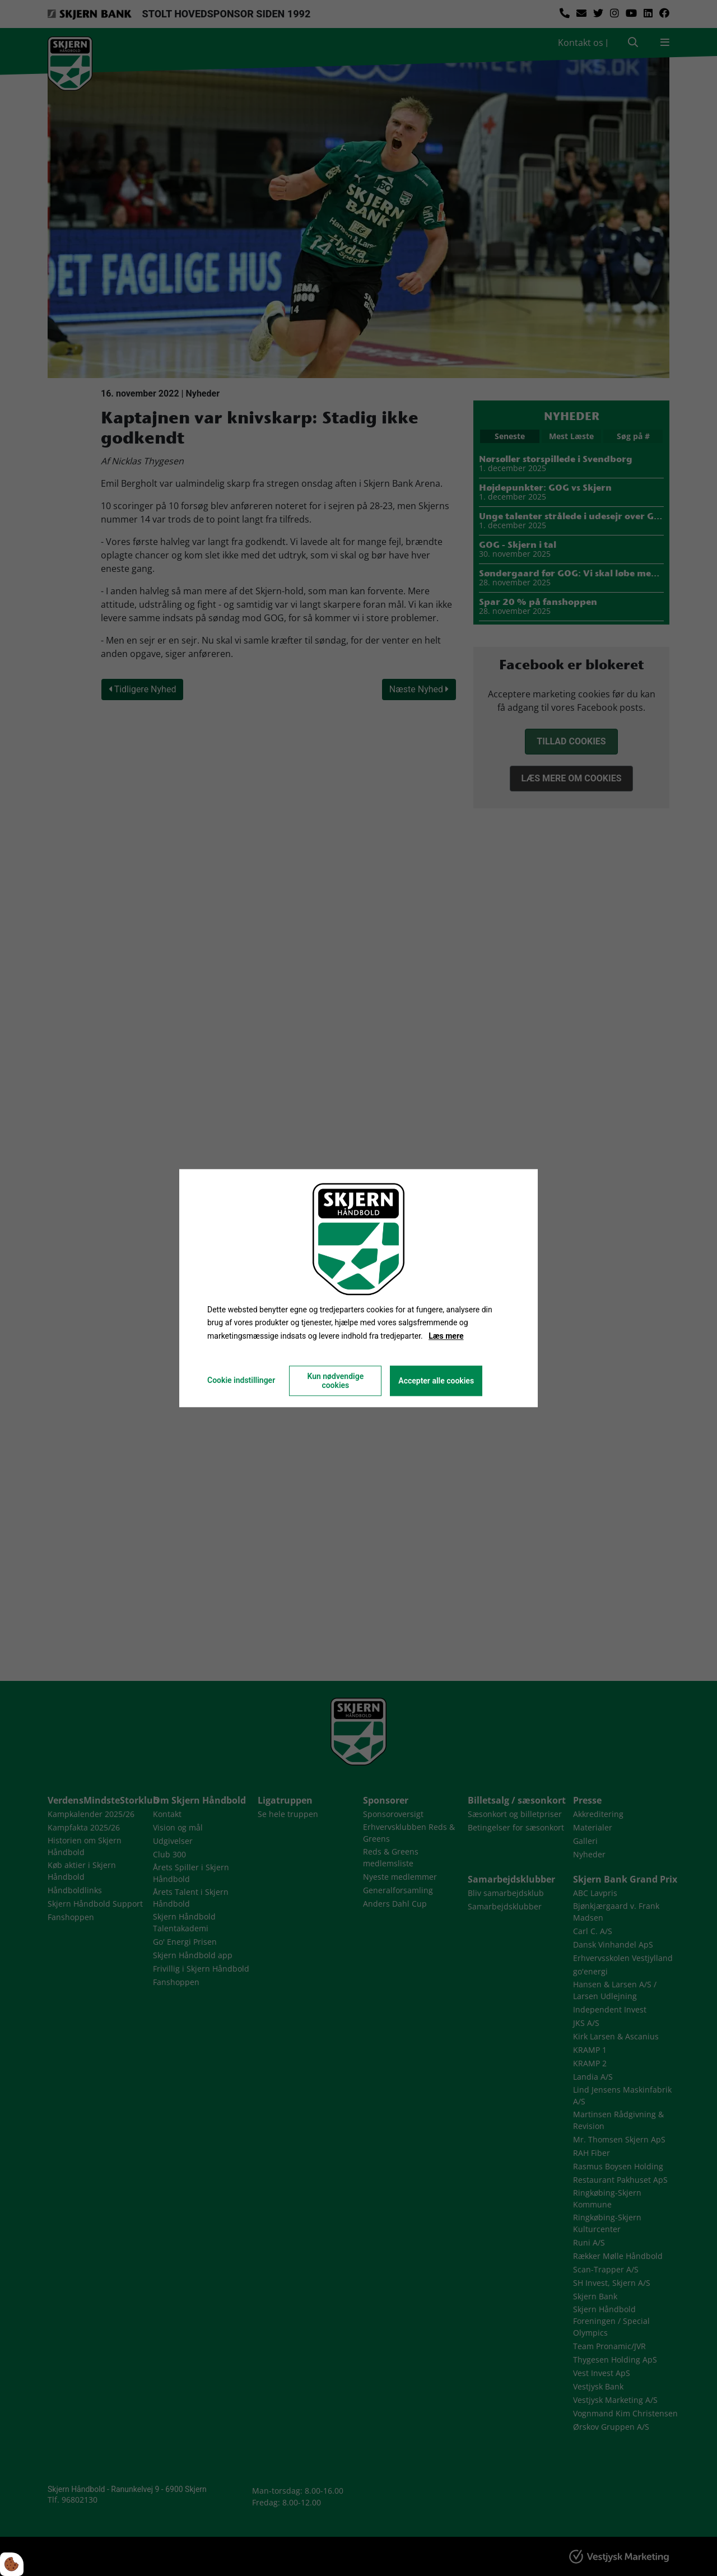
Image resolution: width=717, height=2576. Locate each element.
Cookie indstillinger (241, 1380)
